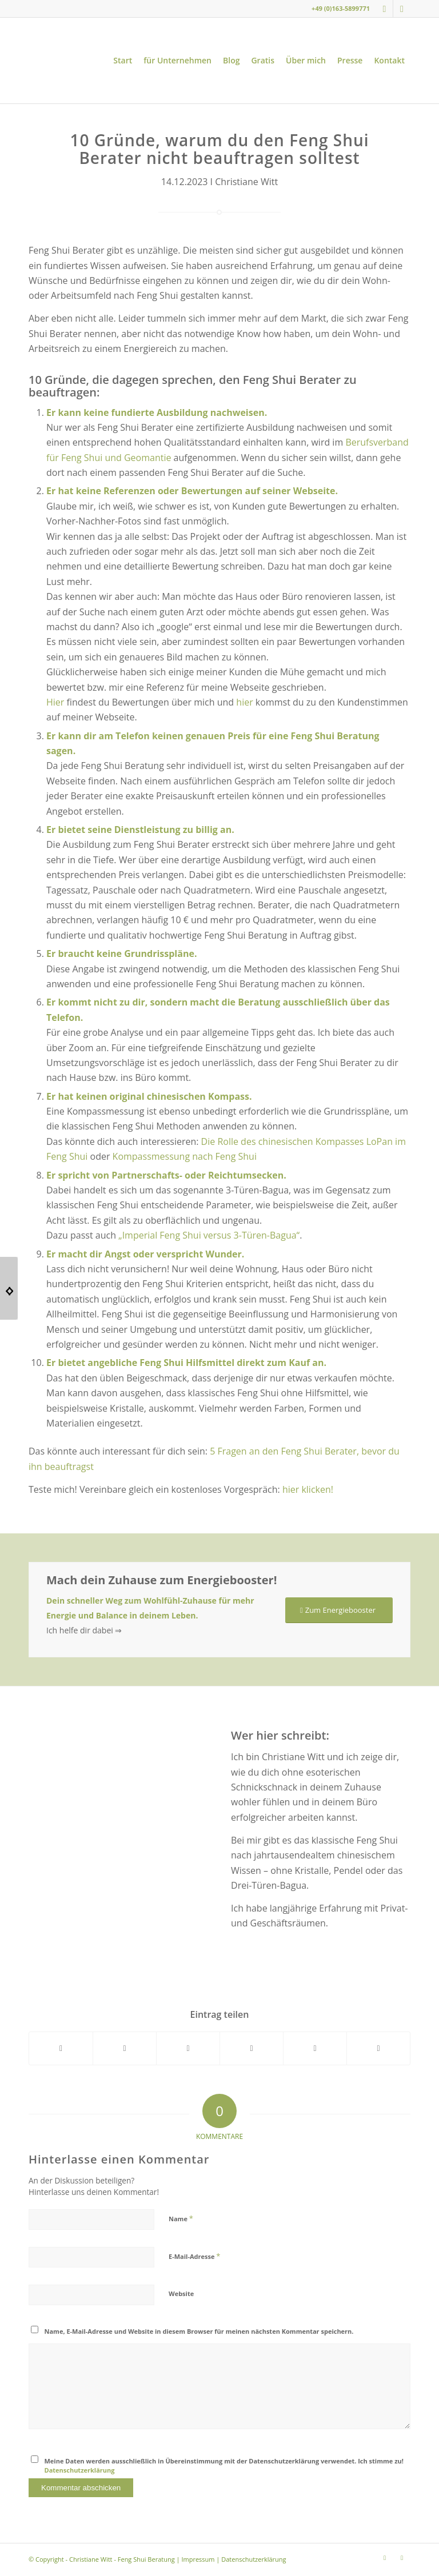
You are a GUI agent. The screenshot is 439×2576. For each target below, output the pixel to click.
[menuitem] (122, 60)
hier (244, 702)
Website (181, 2293)
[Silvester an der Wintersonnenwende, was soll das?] (9, 1288)
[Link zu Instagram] (384, 8)
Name (181, 2218)
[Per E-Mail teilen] (378, 2048)
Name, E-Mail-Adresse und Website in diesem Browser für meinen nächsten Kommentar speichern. (199, 2331)
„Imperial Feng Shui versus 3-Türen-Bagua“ (209, 1235)
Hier (55, 702)
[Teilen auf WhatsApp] (188, 2048)
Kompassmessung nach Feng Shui (185, 1156)
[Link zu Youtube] (401, 8)
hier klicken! (307, 1489)
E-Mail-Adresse (194, 2256)
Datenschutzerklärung (80, 2470)
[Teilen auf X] (124, 2048)
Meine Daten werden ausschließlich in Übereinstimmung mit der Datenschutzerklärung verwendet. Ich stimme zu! (224, 2466)
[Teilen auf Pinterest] (251, 2048)
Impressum (197, 2559)
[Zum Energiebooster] (339, 1610)
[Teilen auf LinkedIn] (315, 2048)
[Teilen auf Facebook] (61, 2048)
